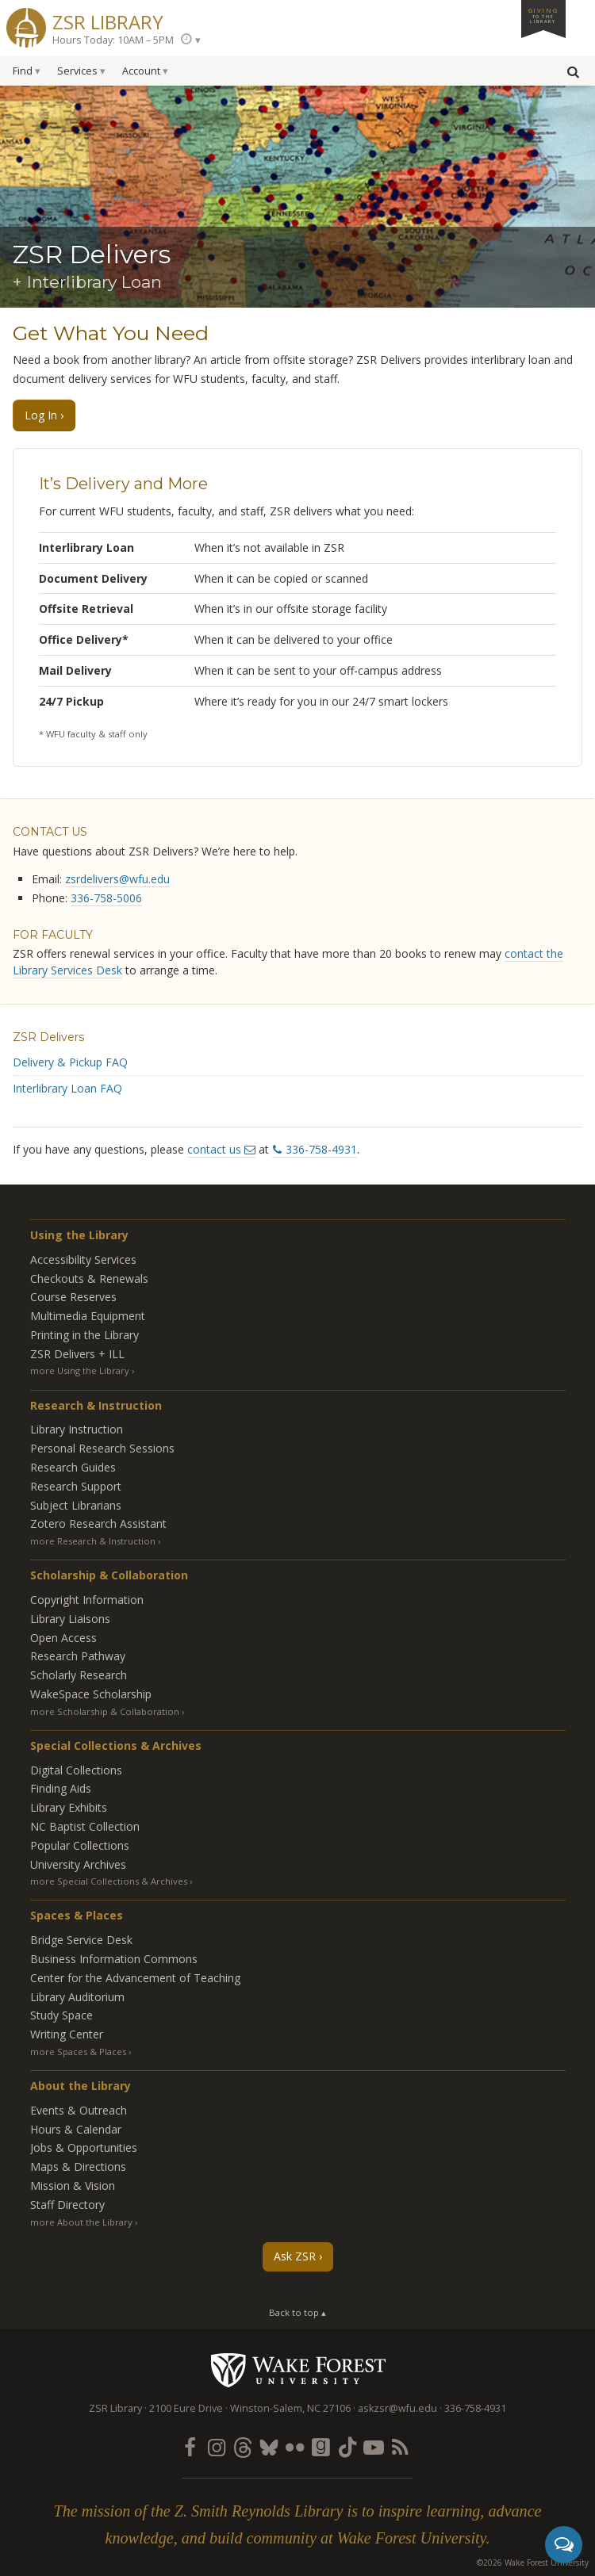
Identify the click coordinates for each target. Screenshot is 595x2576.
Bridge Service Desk (81, 1939)
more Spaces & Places (78, 2051)
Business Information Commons (114, 1958)
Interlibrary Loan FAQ (67, 1088)
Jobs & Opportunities (83, 2147)
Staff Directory (67, 2204)
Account (141, 71)
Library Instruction (76, 1429)
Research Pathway (77, 1655)
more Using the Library (79, 1370)
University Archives (78, 1864)
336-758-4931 (321, 1149)
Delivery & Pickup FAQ (70, 1062)
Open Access (63, 1637)
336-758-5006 (106, 897)
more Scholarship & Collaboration (104, 1711)
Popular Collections (79, 1845)
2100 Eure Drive (186, 2408)
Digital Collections (76, 1770)
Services (77, 71)
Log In (41, 415)
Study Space (61, 2015)
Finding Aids (60, 1788)
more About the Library (81, 2222)
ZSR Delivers (48, 1037)
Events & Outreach (78, 2110)
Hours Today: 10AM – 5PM (113, 40)
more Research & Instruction (92, 1541)
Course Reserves (73, 1296)
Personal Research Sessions (102, 1448)
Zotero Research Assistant (98, 1523)
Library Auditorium (77, 1996)
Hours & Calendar (75, 2129)
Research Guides (73, 1467)
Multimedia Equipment (87, 1315)
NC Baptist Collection (85, 1826)
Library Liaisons (70, 1618)
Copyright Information (87, 1599)
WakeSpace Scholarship (91, 1693)
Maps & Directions (78, 2166)
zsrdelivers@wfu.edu (117, 878)
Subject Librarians (75, 1505)
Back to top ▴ (297, 2312)
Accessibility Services (83, 1259)
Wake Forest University (298, 2369)
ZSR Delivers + (77, 1353)
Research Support (75, 1486)
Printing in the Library (84, 1334)
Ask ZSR (295, 2256)
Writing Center (66, 2034)
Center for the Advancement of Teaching (135, 1977)
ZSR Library (107, 20)
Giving (543, 15)
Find (23, 71)
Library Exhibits (68, 1807)
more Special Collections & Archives (108, 1881)
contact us (214, 1149)
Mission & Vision (72, 2185)
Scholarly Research (78, 1674)
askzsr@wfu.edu (397, 2408)
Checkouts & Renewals (89, 1278)
